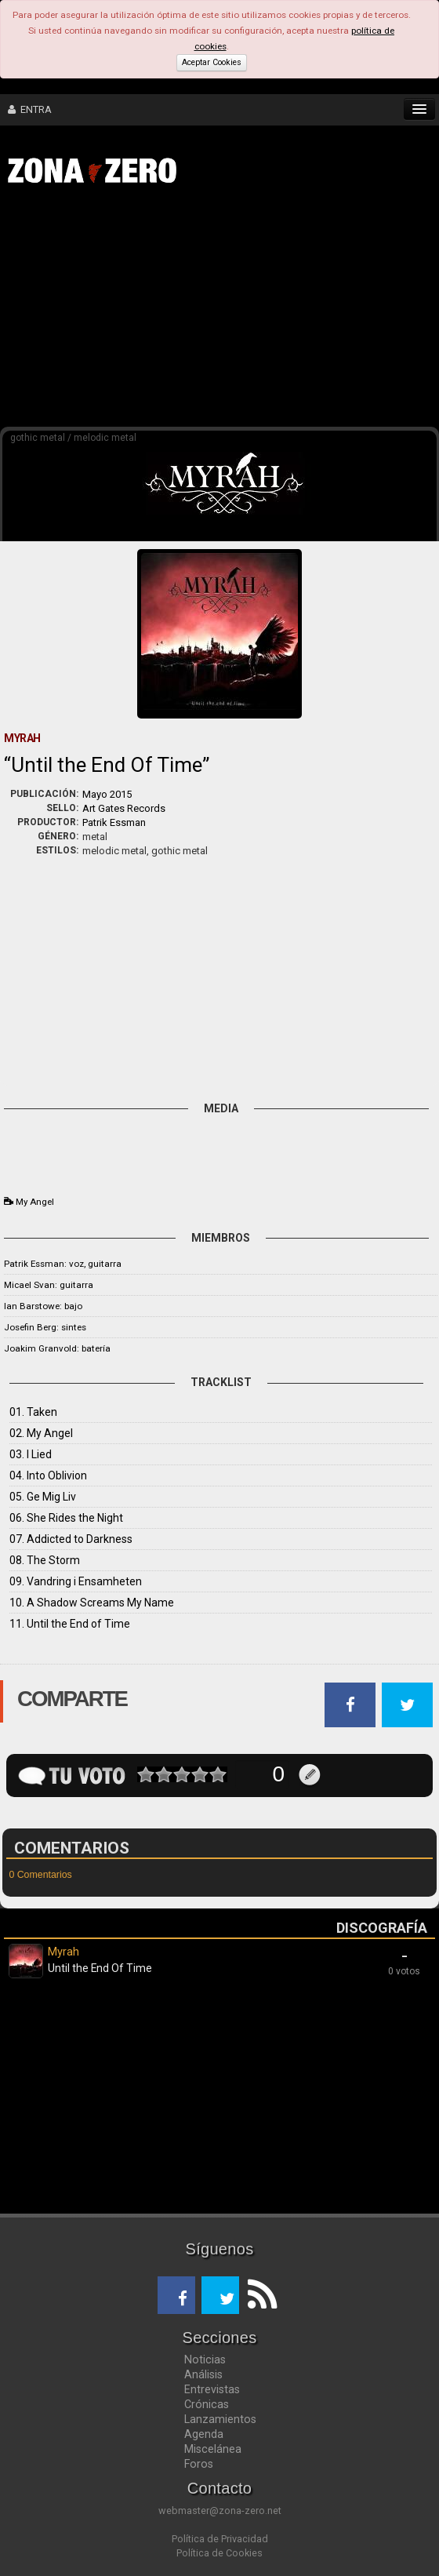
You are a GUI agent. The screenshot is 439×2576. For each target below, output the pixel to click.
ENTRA (30, 109)
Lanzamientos (220, 2419)
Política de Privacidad (220, 2539)
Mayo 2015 (107, 794)
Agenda (203, 2434)
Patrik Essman (114, 822)
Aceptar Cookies (211, 62)
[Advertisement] (227, 312)
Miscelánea (212, 2449)
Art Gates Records (123, 808)
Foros (198, 2464)
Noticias (205, 2359)
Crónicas (206, 2404)
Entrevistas (212, 2389)
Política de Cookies (219, 2553)
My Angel (35, 1201)
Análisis (203, 2374)
